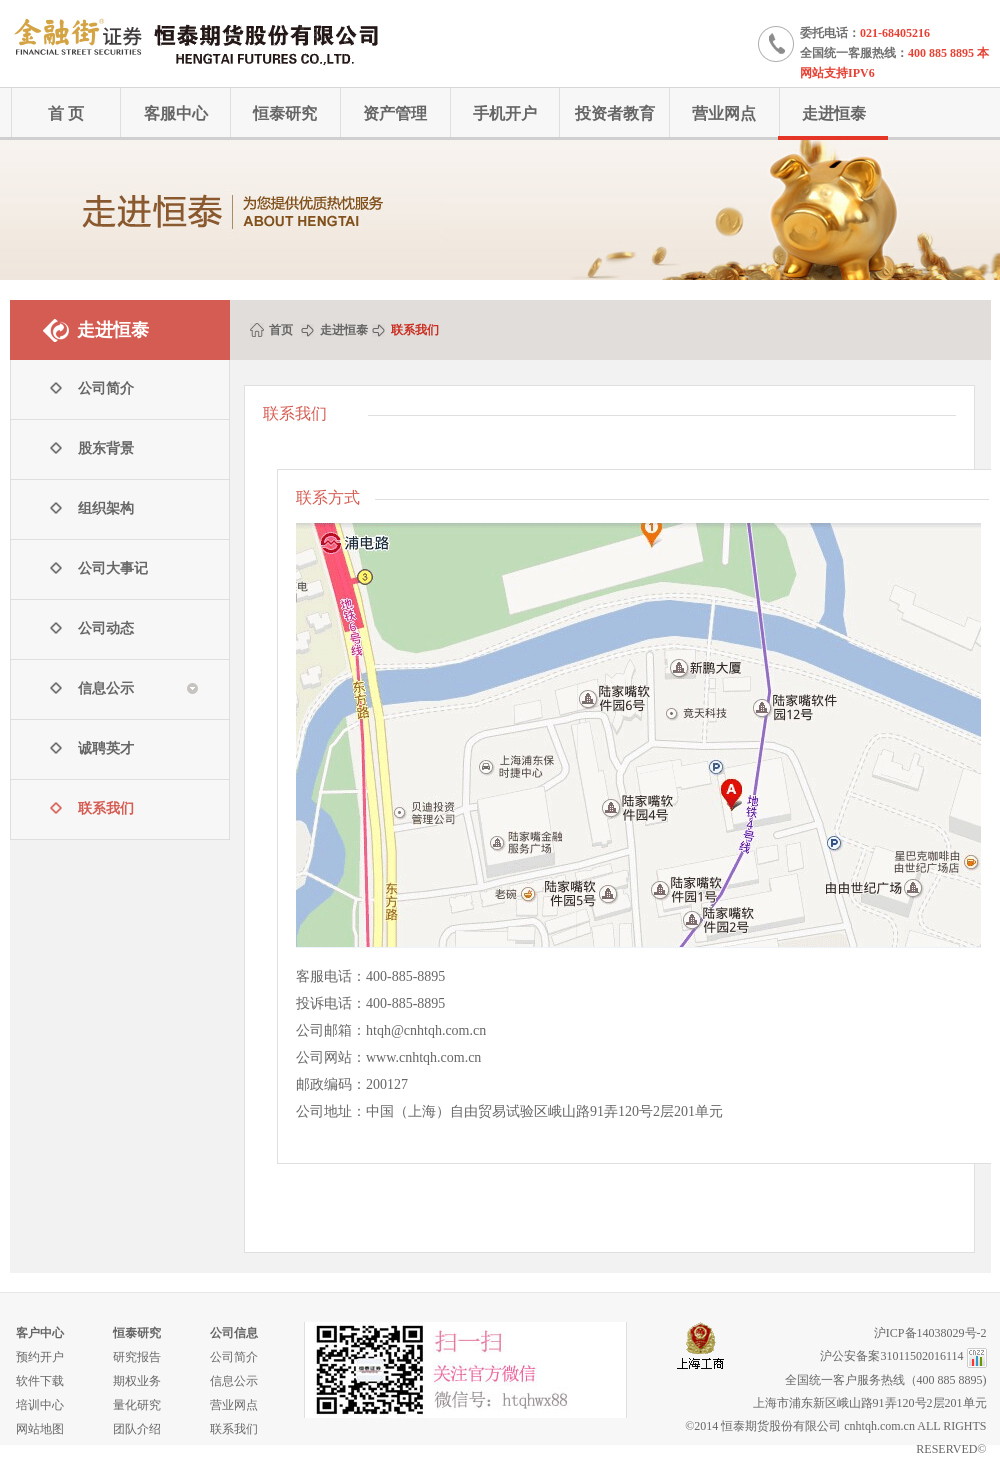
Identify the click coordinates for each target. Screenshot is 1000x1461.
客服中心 (176, 113)
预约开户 (40, 1357)
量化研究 (137, 1405)
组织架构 (106, 508)
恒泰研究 (285, 113)
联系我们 (106, 808)
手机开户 (505, 113)
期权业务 (137, 1381)
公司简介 (106, 388)
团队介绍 (137, 1429)
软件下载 (40, 1381)
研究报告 (137, 1357)
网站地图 (40, 1429)
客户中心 (40, 1333)
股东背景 (106, 448)
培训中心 (40, 1405)
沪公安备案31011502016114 (891, 1356)
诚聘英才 (106, 748)
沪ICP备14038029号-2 (930, 1333)
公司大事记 (113, 568)
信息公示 (234, 1381)
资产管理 (395, 113)
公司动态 (106, 628)
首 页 (66, 113)
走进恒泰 (834, 113)
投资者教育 (615, 113)
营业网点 (724, 113)
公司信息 (234, 1333)
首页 (281, 330)
